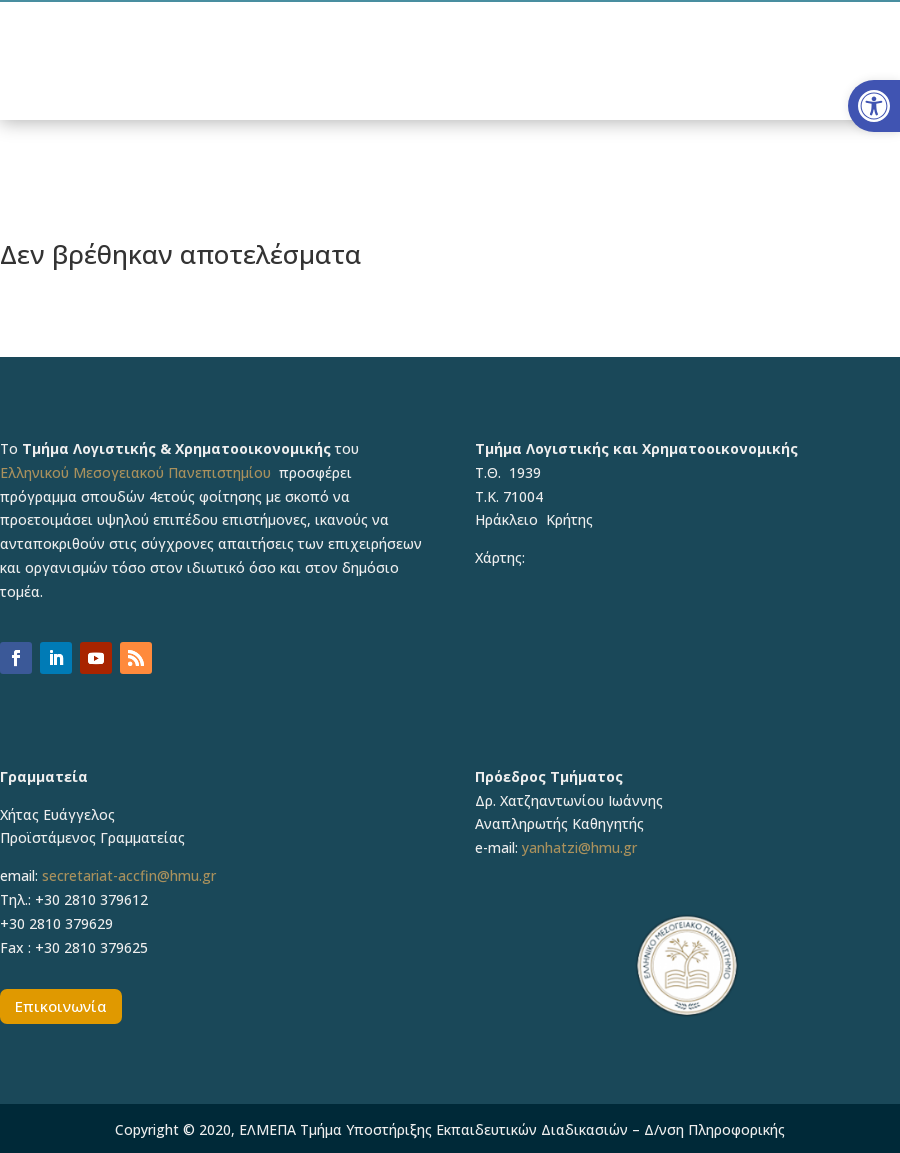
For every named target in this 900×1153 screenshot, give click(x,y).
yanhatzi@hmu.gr (579, 847)
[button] (874, 106)
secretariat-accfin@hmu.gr (129, 875)
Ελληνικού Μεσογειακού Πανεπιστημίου (135, 472)
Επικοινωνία (61, 1006)
